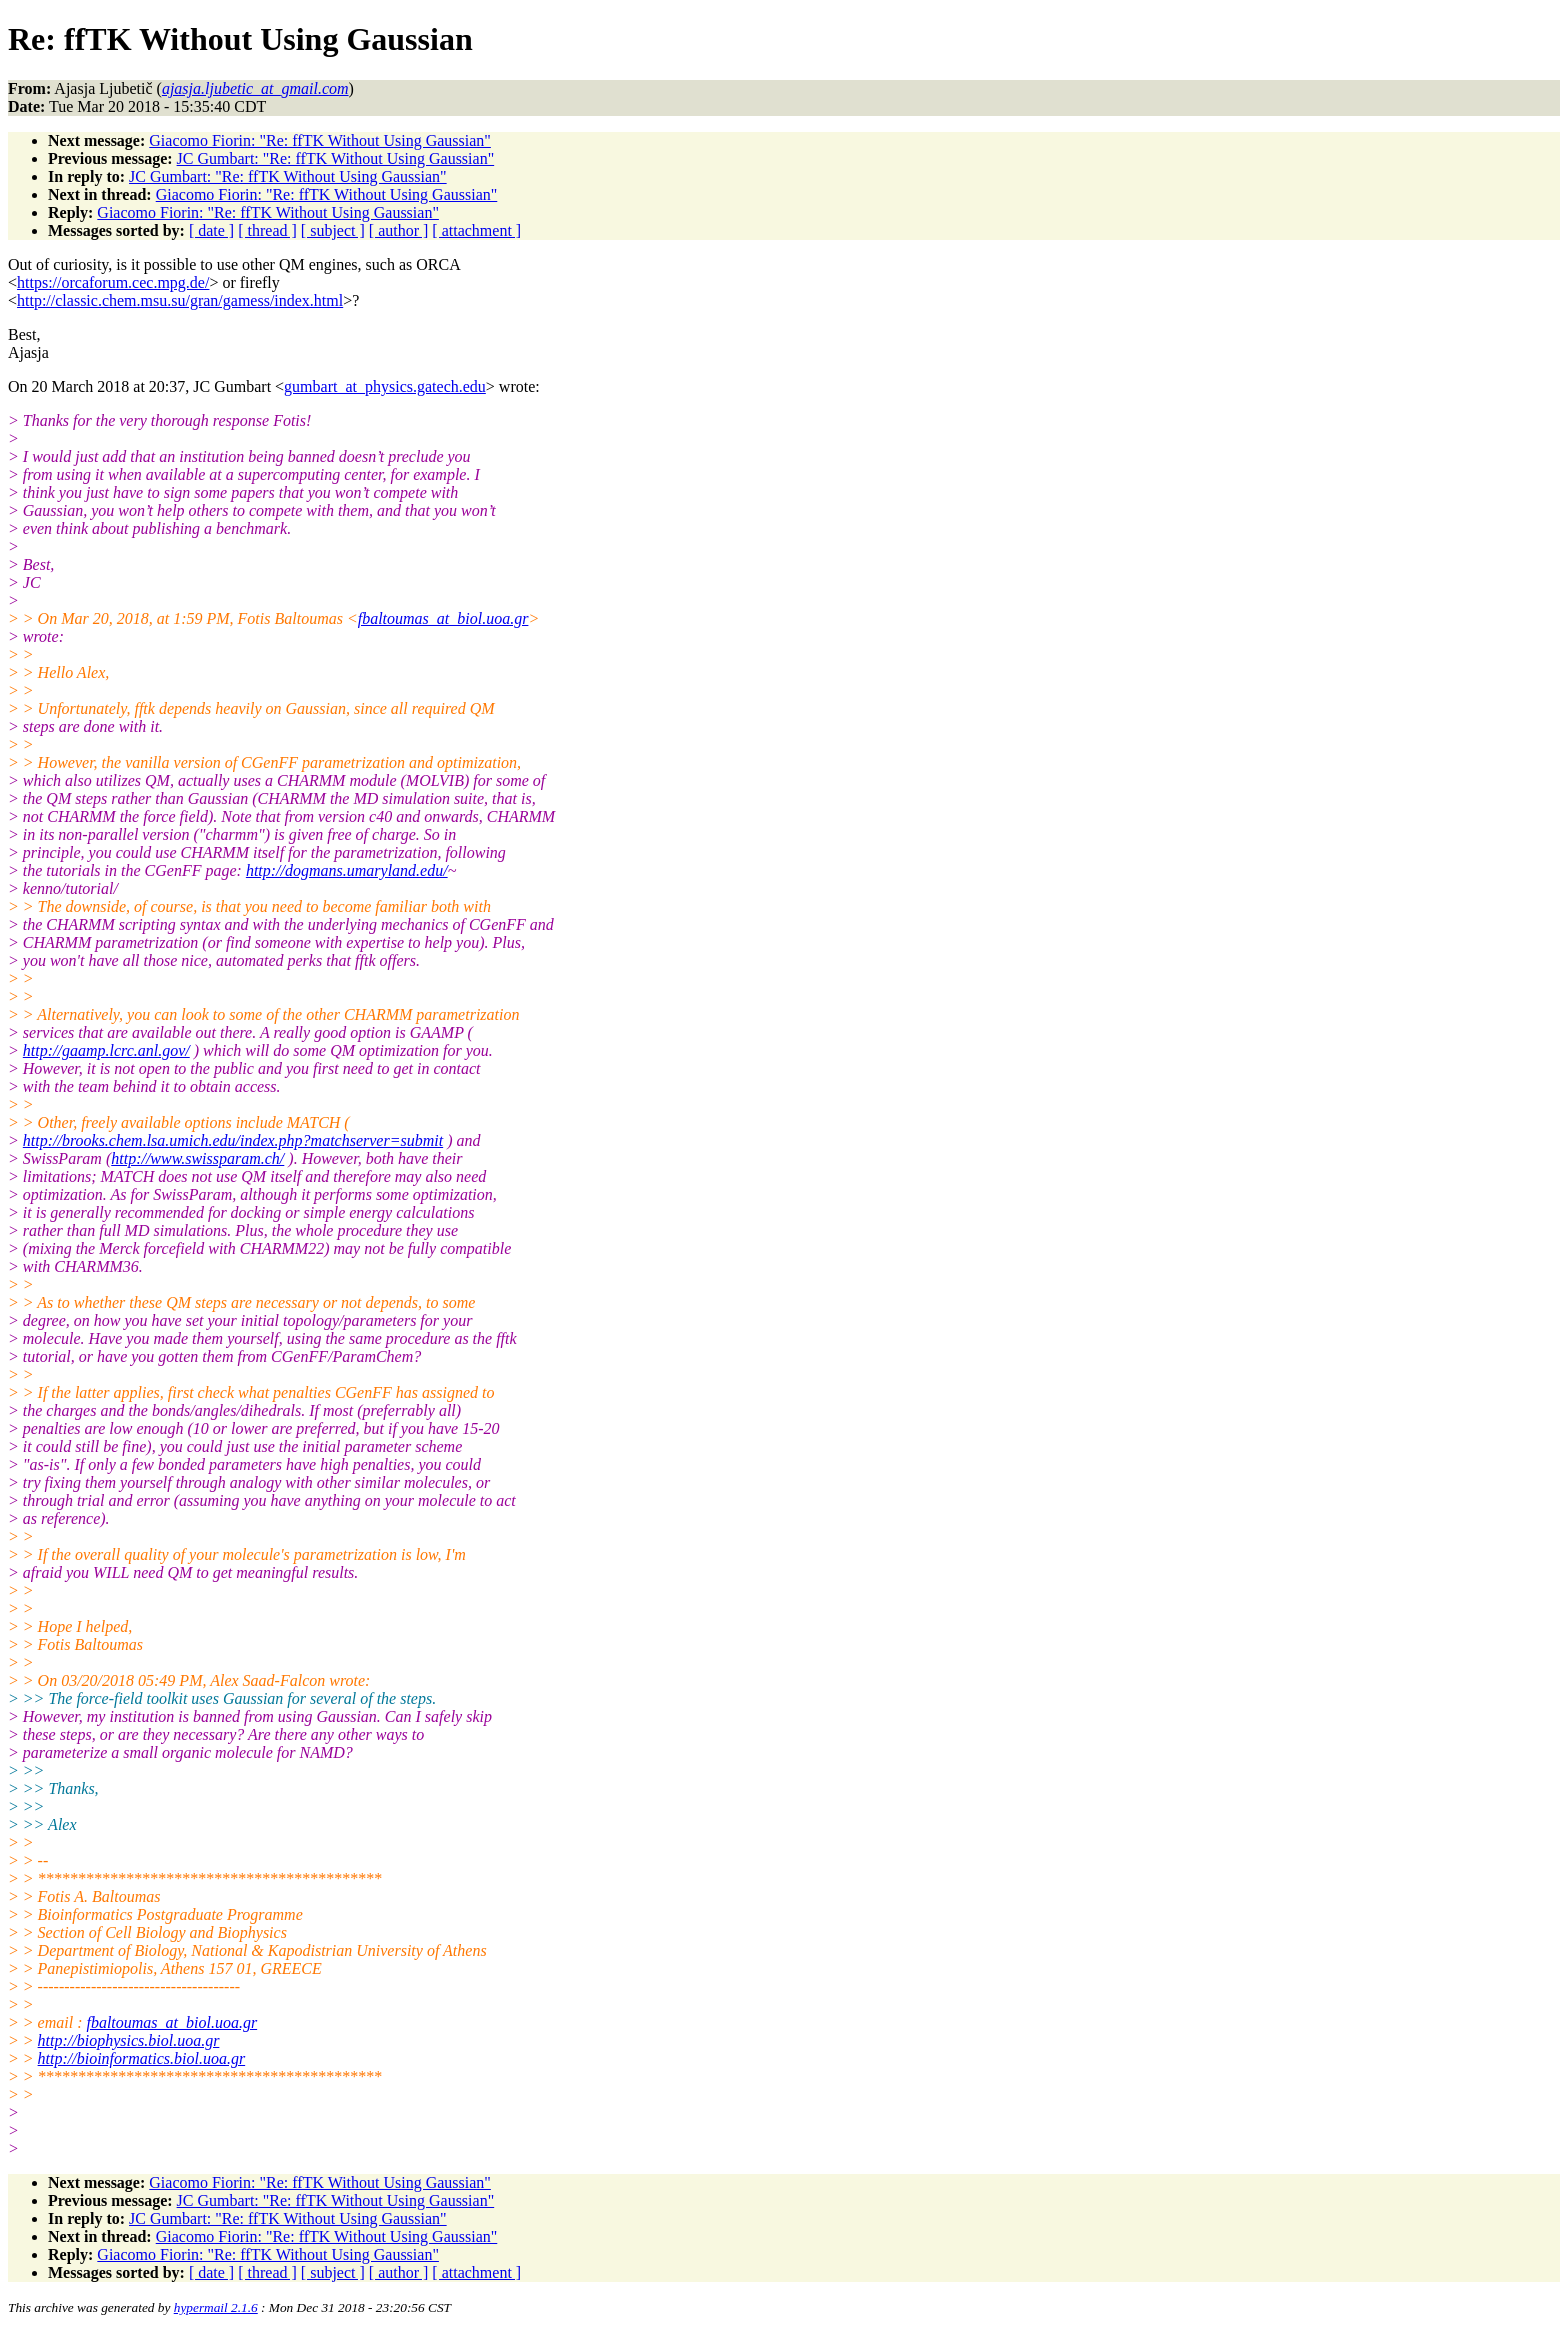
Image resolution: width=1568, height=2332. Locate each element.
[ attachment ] (476, 230)
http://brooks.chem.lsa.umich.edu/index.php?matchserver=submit (233, 1140)
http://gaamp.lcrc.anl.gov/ (106, 1050)
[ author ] (399, 230)
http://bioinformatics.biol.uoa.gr (142, 2058)
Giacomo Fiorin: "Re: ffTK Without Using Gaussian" (320, 140)
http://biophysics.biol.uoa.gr (129, 2040)
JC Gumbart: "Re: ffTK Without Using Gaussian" (336, 158)
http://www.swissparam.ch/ (197, 1158)
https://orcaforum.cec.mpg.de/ (113, 282)
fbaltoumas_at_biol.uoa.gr (443, 618)
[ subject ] (333, 230)
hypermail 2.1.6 (216, 2307)
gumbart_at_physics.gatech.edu (385, 386)
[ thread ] (267, 230)
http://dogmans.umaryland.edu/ (347, 870)
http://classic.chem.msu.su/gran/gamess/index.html (180, 300)
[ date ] (211, 230)
